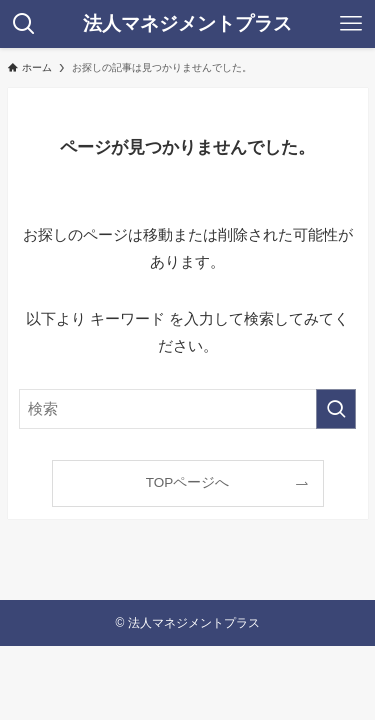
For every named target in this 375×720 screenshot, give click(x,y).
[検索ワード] (188, 409)
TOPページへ (188, 482)
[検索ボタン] (24, 24)
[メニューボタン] (351, 24)
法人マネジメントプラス (187, 24)
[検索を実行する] (336, 409)
